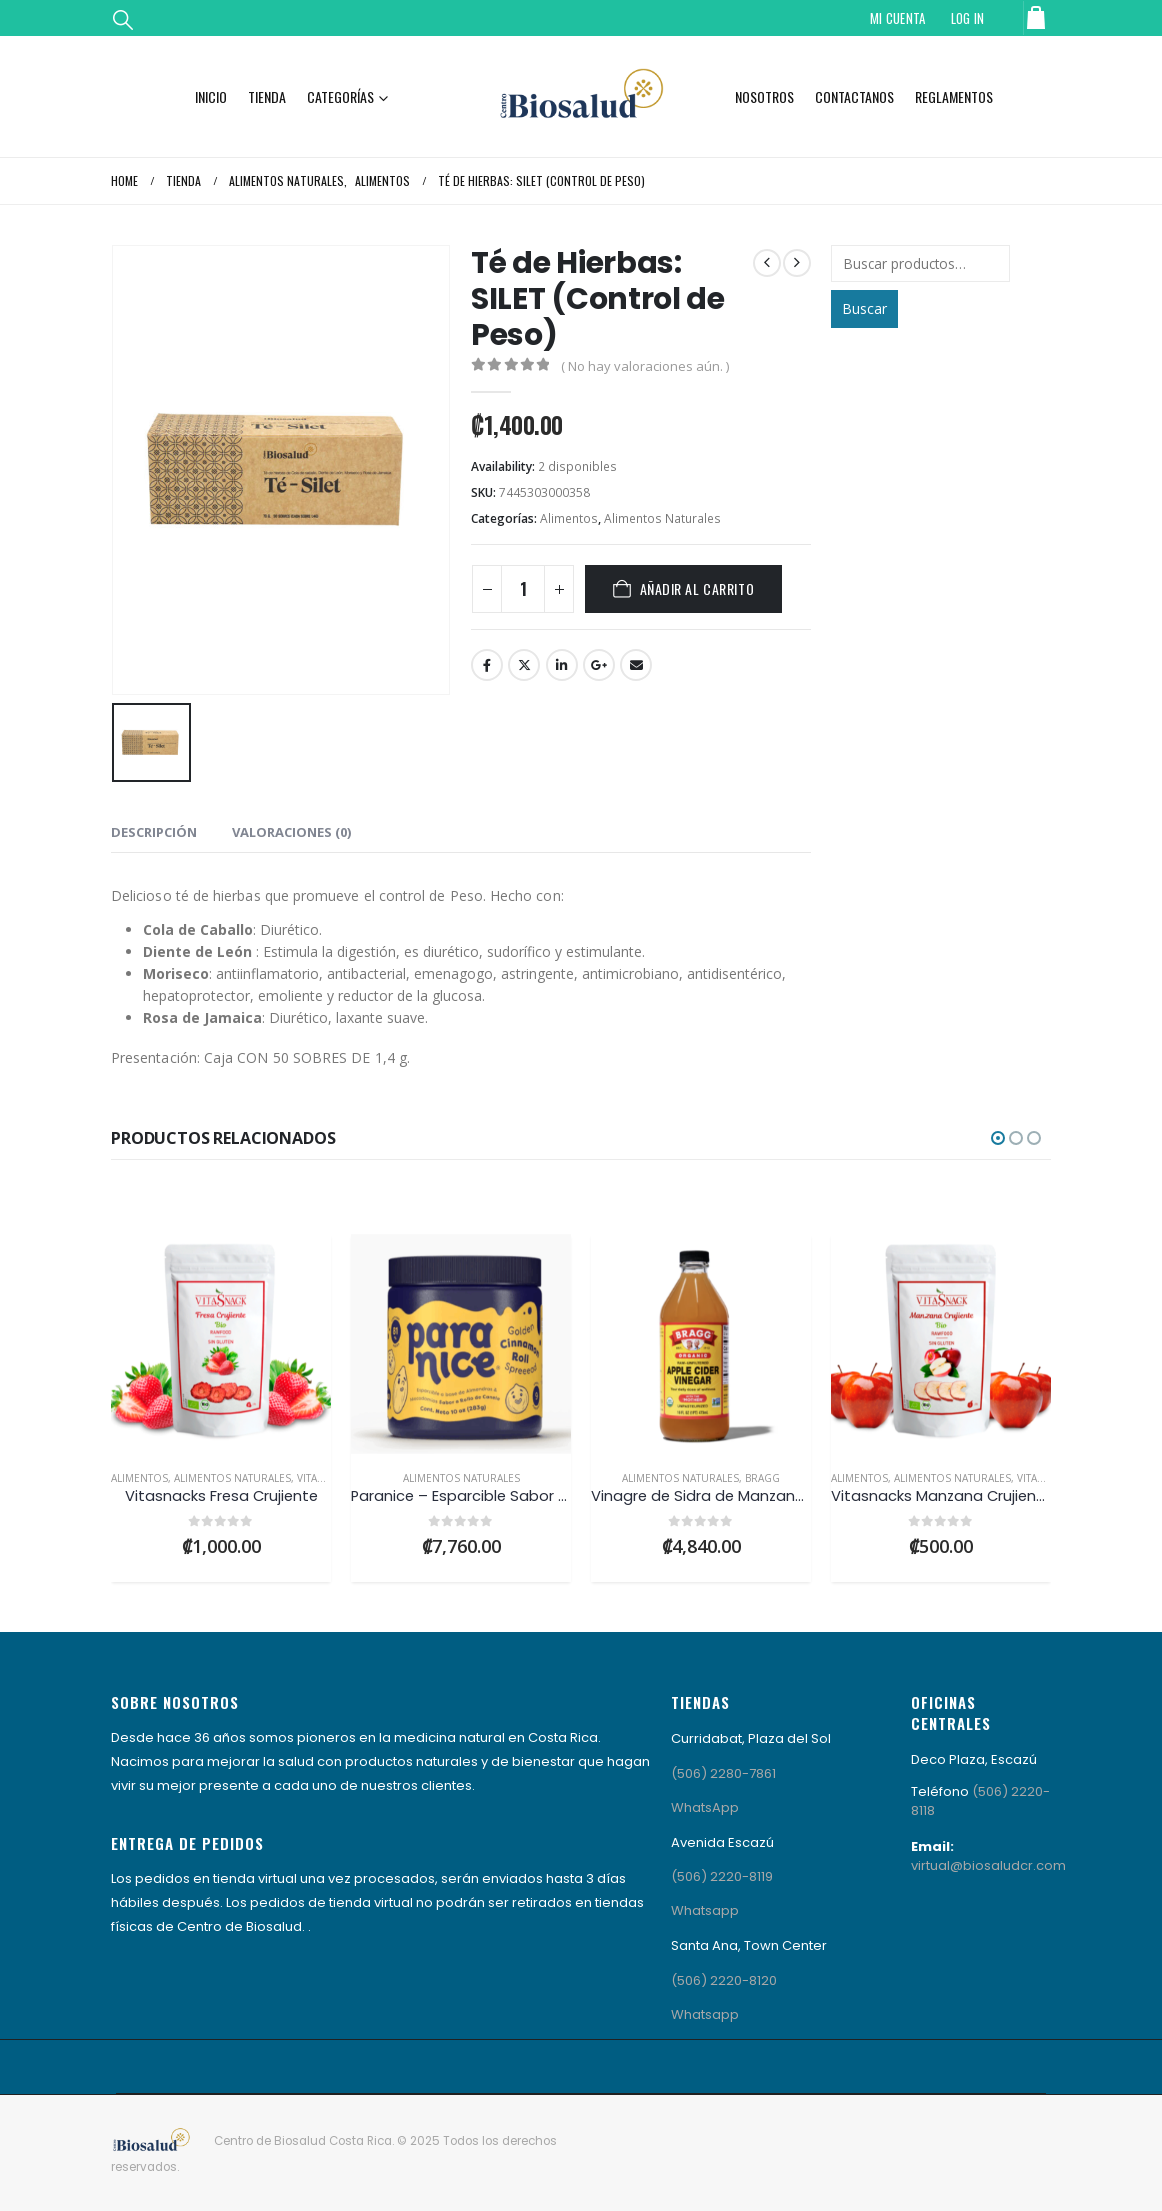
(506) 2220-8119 (722, 1876)
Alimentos (569, 518)
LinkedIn (562, 665)
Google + (599, 665)
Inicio (211, 96)
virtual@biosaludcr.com (988, 1865)
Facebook (487, 665)
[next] (797, 263)
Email (636, 665)
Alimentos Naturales (662, 518)
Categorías (340, 96)
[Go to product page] (221, 1344)
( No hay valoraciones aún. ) (645, 366)
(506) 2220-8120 (724, 1980)
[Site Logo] (581, 96)
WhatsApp (705, 1807)
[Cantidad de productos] (523, 589)
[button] (123, 18)
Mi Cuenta (898, 18)
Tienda (267, 96)
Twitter (524, 665)
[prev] (767, 263)
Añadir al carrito (697, 588)
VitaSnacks (326, 1478)
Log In (968, 18)
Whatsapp (705, 1910)
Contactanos (854, 96)
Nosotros (764, 96)
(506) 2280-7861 (723, 1773)
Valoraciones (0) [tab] (291, 832)
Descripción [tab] (154, 832)
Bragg (762, 1478)
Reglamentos (954, 96)
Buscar (864, 308)
